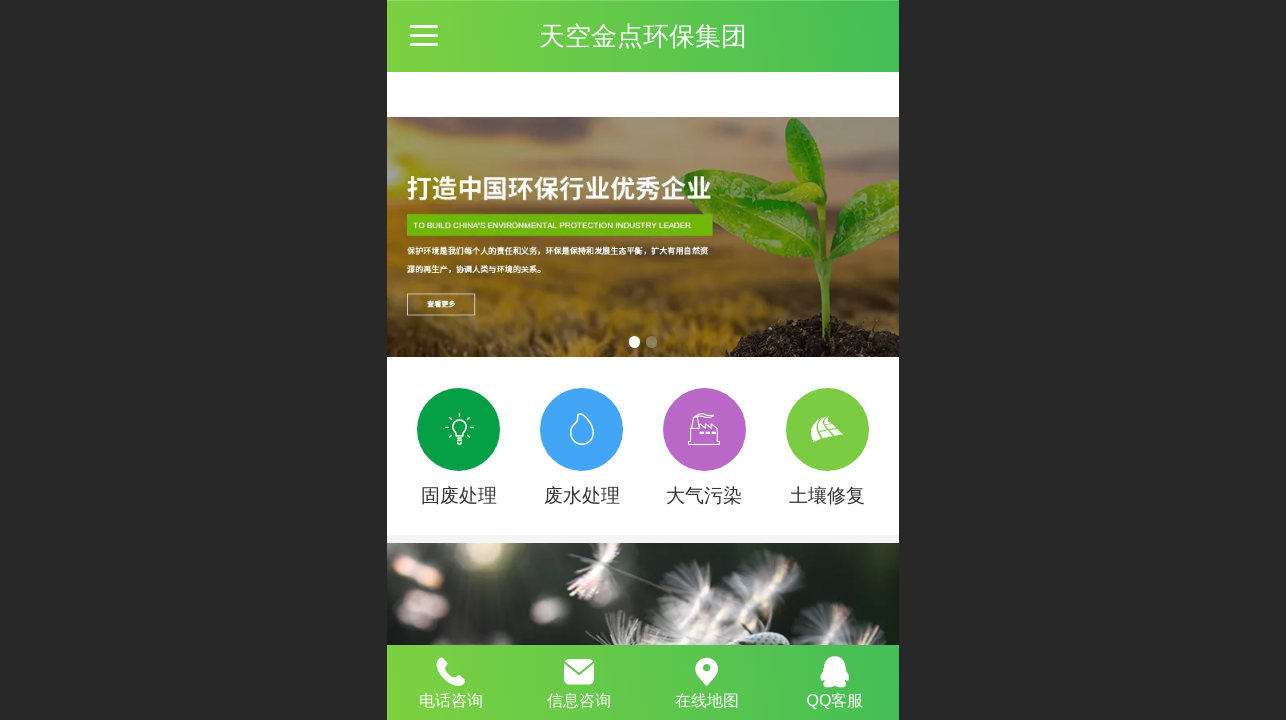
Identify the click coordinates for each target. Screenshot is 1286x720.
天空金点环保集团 (643, 36)
